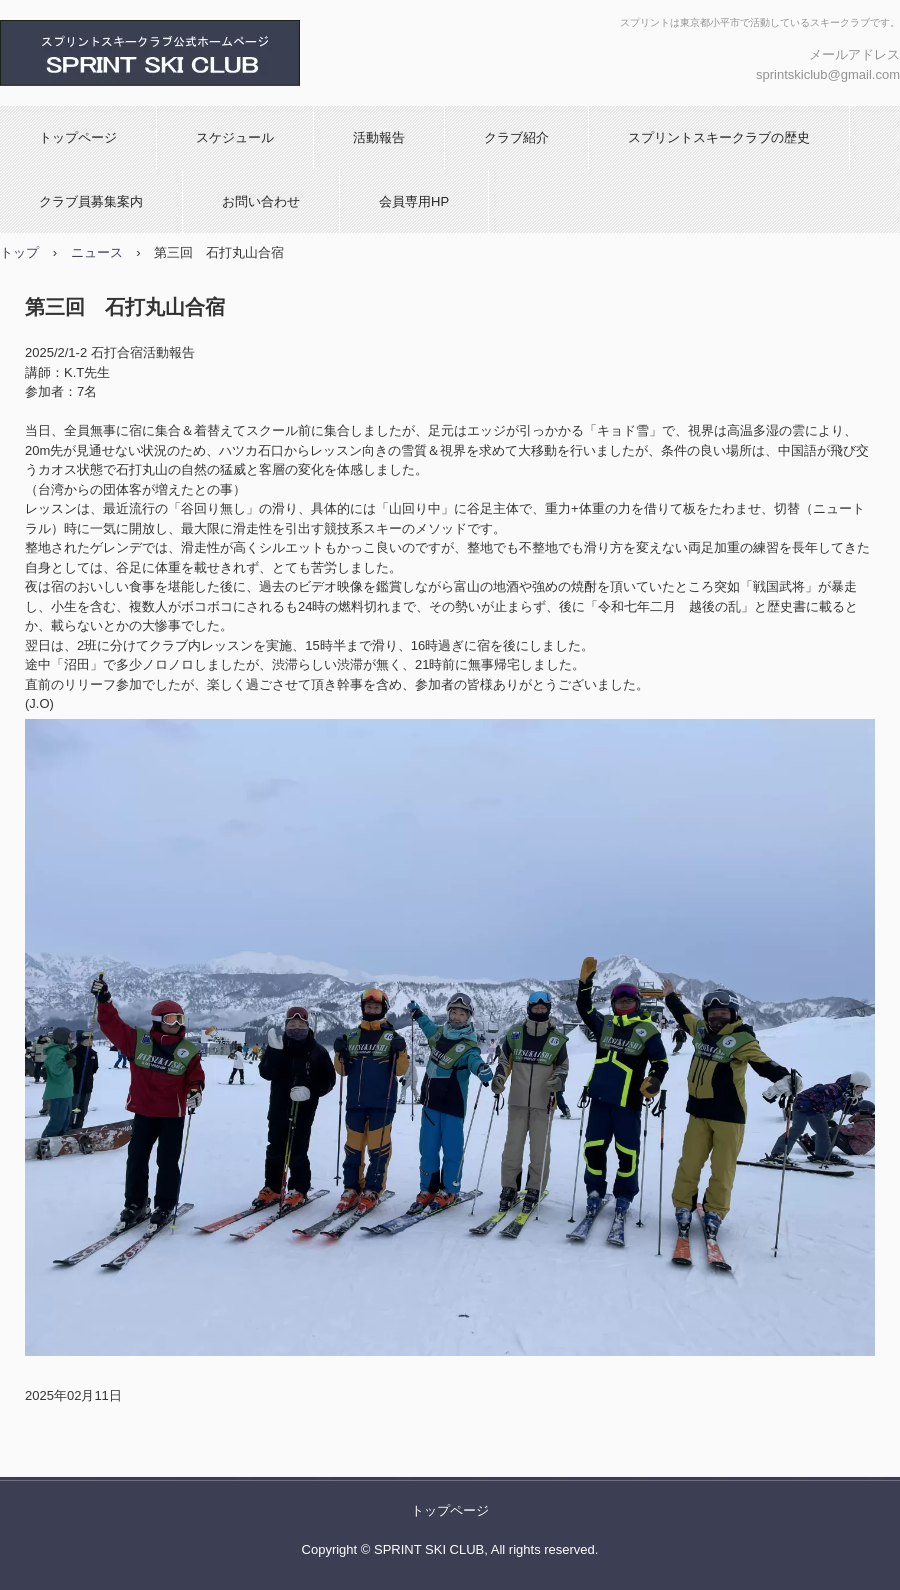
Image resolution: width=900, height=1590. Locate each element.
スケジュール (235, 137)
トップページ (78, 137)
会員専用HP (414, 201)
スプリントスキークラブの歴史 (719, 137)
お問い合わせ (261, 201)
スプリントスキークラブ (215, 53)
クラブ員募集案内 (91, 201)
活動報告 (379, 137)
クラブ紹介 (516, 137)
